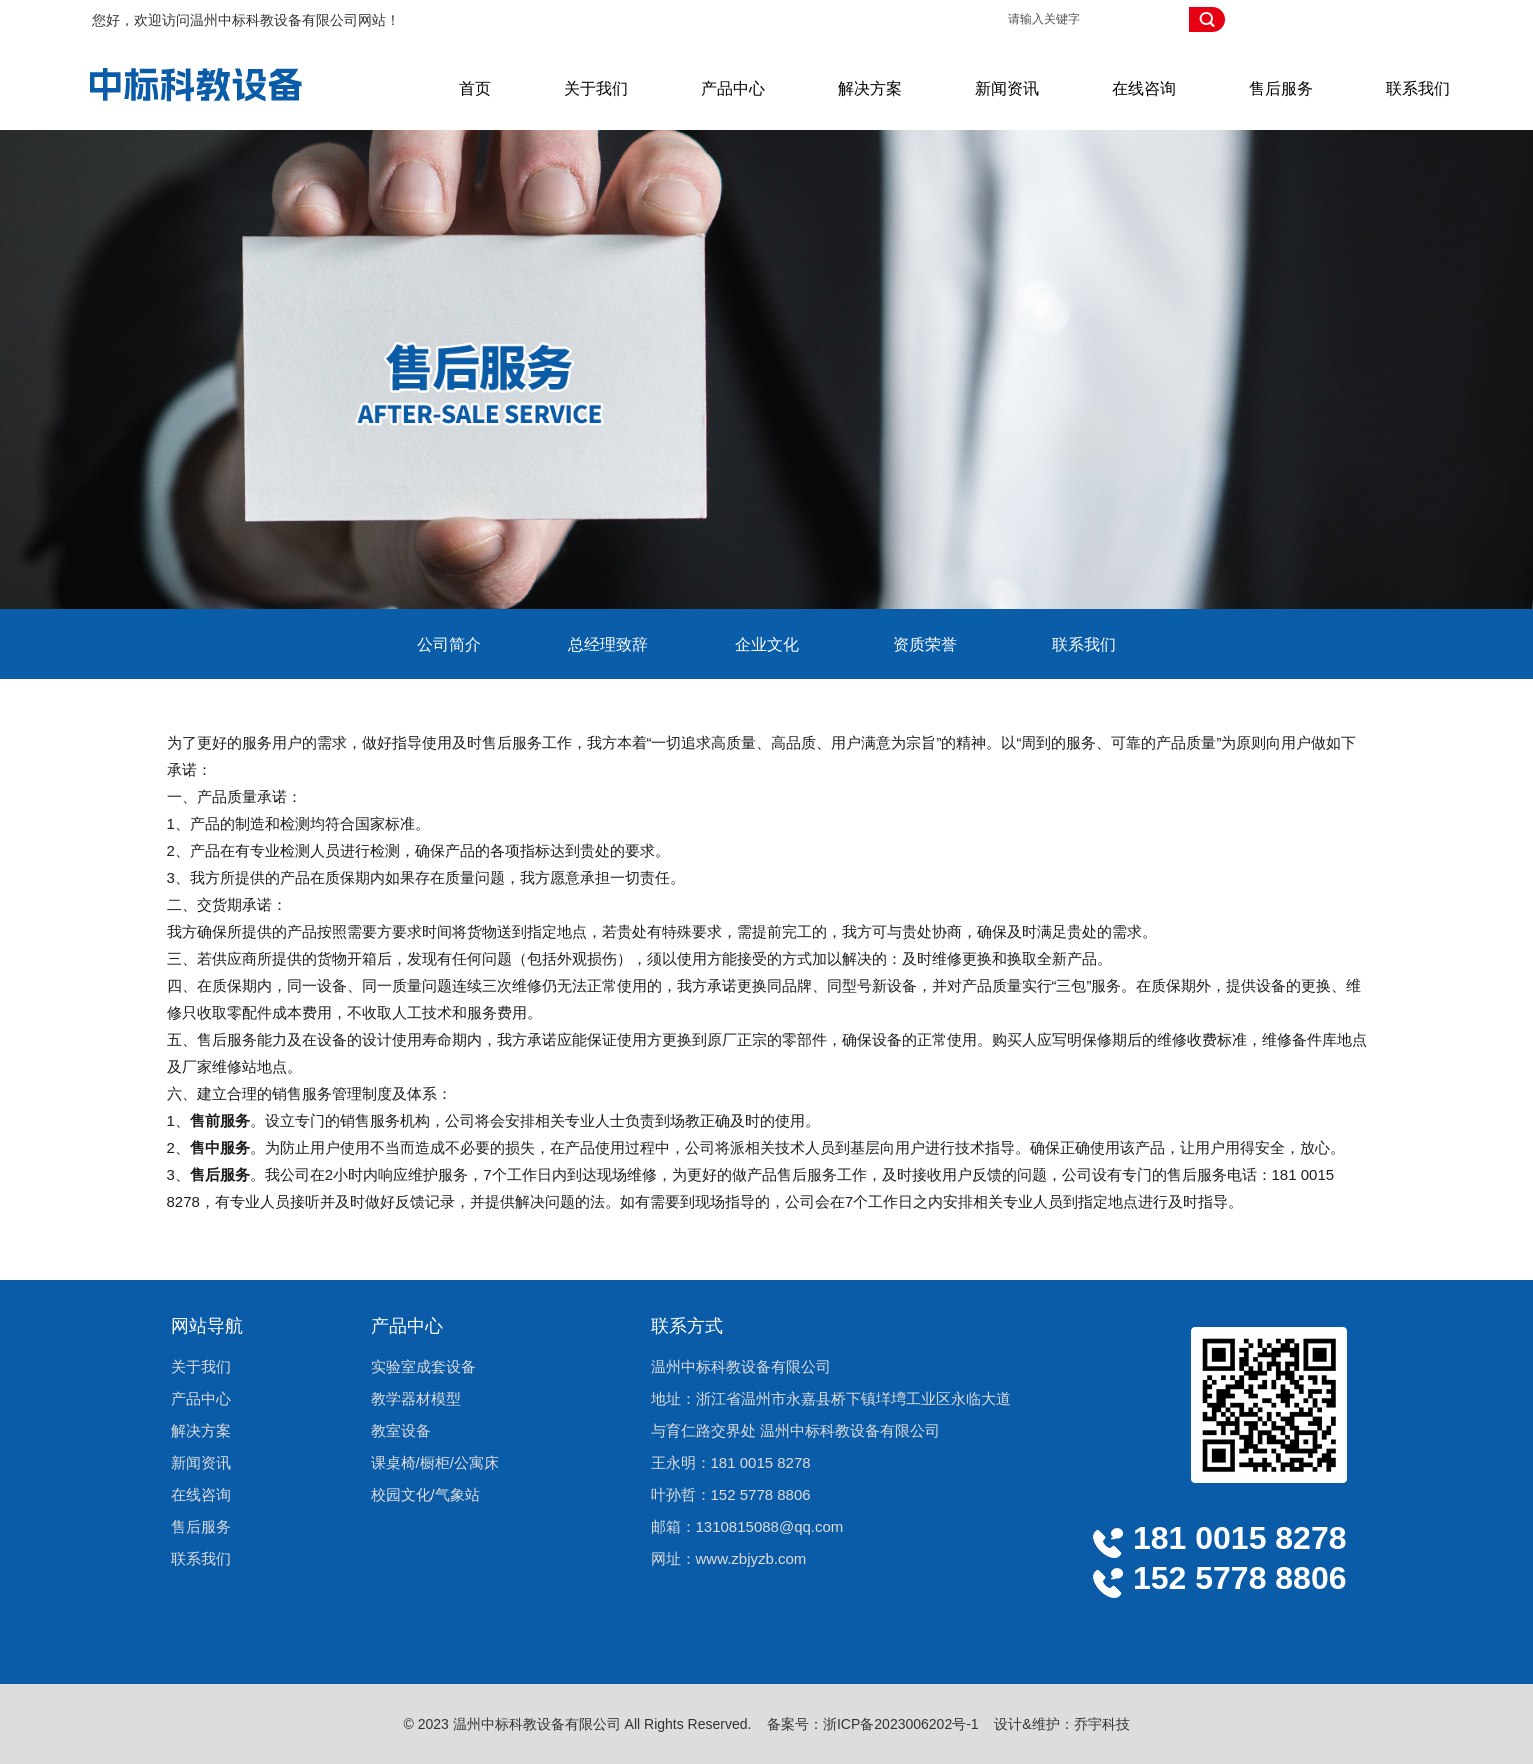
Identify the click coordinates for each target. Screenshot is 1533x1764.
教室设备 (401, 1430)
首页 (475, 88)
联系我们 (1418, 88)
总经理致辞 (608, 644)
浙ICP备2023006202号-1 (901, 1724)
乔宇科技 (1102, 1724)
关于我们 (596, 88)
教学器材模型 (416, 1398)
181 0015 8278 (761, 1462)
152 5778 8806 (761, 1494)
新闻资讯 (1007, 88)
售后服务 (1281, 88)
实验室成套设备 (423, 1366)
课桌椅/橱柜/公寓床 (435, 1462)
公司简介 (449, 644)
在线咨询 (1144, 88)
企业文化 (767, 644)
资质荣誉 (925, 644)
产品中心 (733, 88)
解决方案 (870, 88)
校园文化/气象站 (425, 1494)
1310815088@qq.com (770, 1526)
